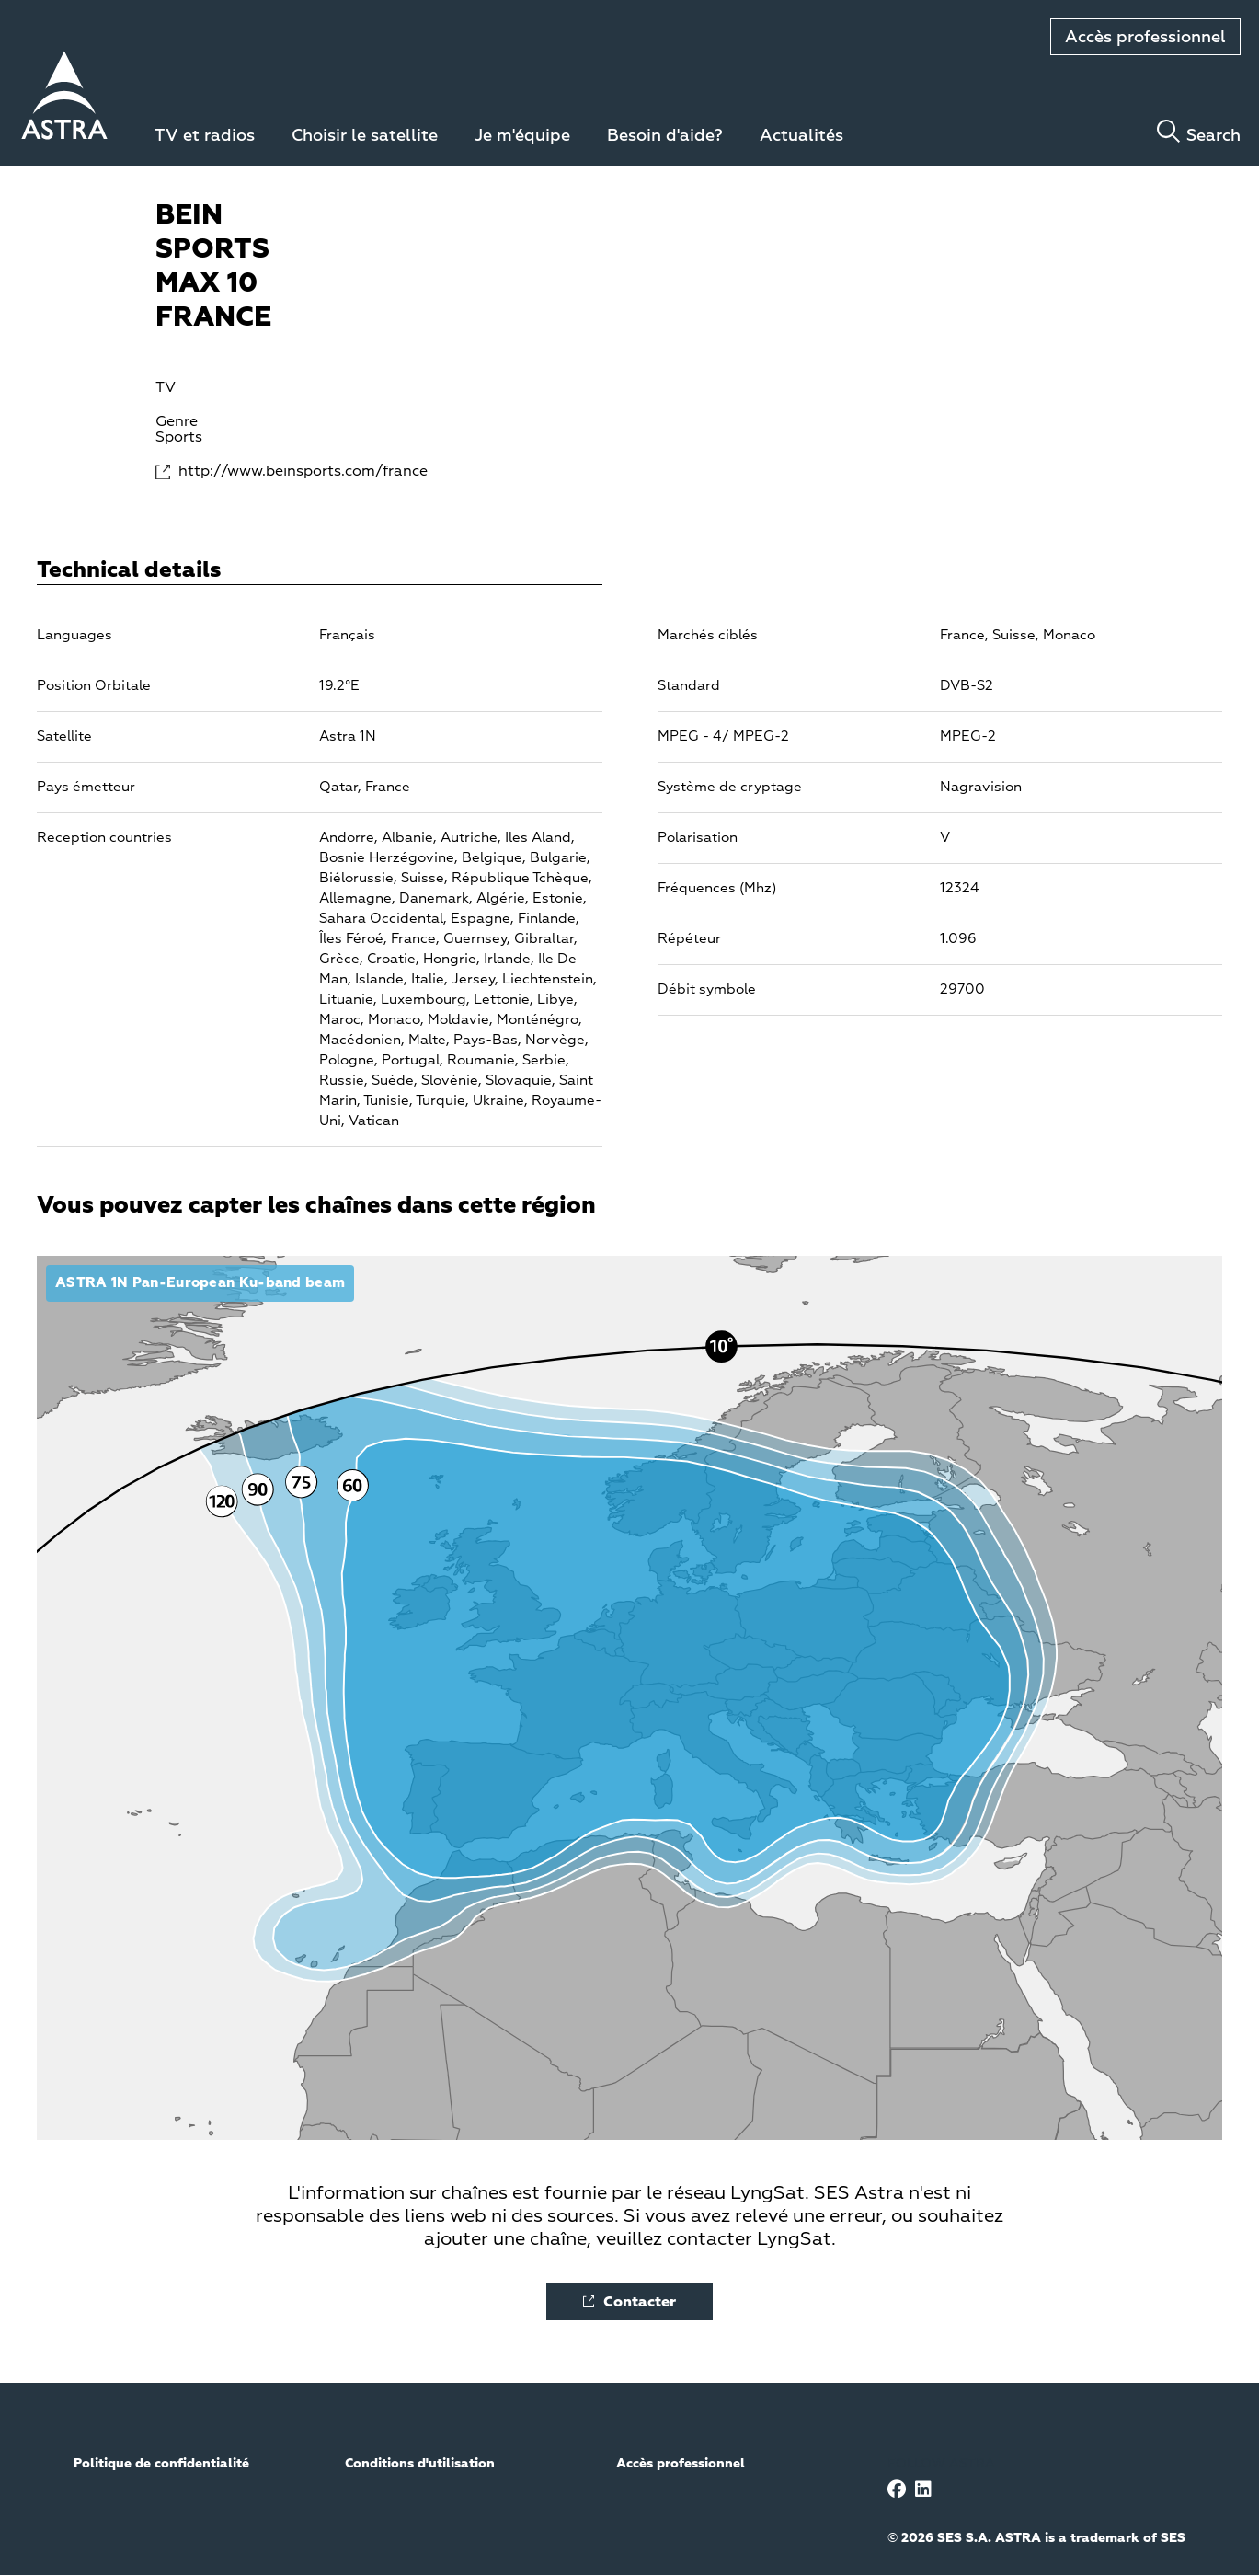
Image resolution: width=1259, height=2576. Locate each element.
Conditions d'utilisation (420, 2463)
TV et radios (205, 136)
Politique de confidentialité (161, 2463)
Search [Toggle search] (1213, 136)
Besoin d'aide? (665, 136)
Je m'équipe (522, 136)
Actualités (801, 136)
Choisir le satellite (365, 136)
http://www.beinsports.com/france (248, 472)
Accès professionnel (1145, 37)
